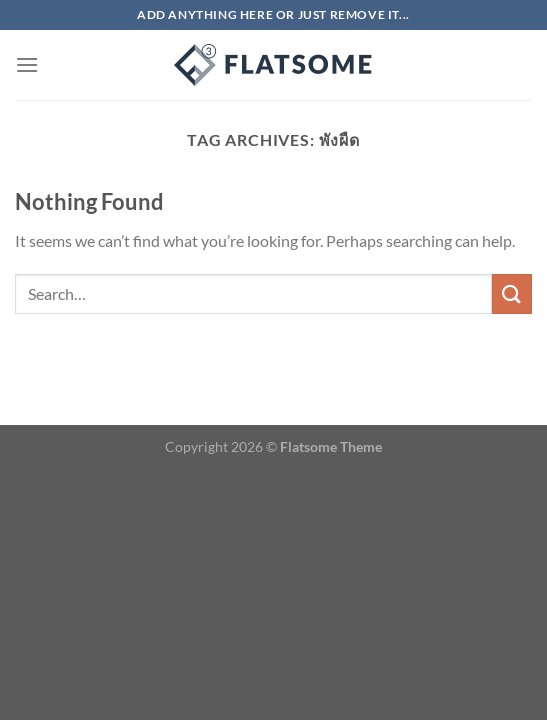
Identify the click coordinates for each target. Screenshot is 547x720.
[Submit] (512, 293)
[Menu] (27, 64)
